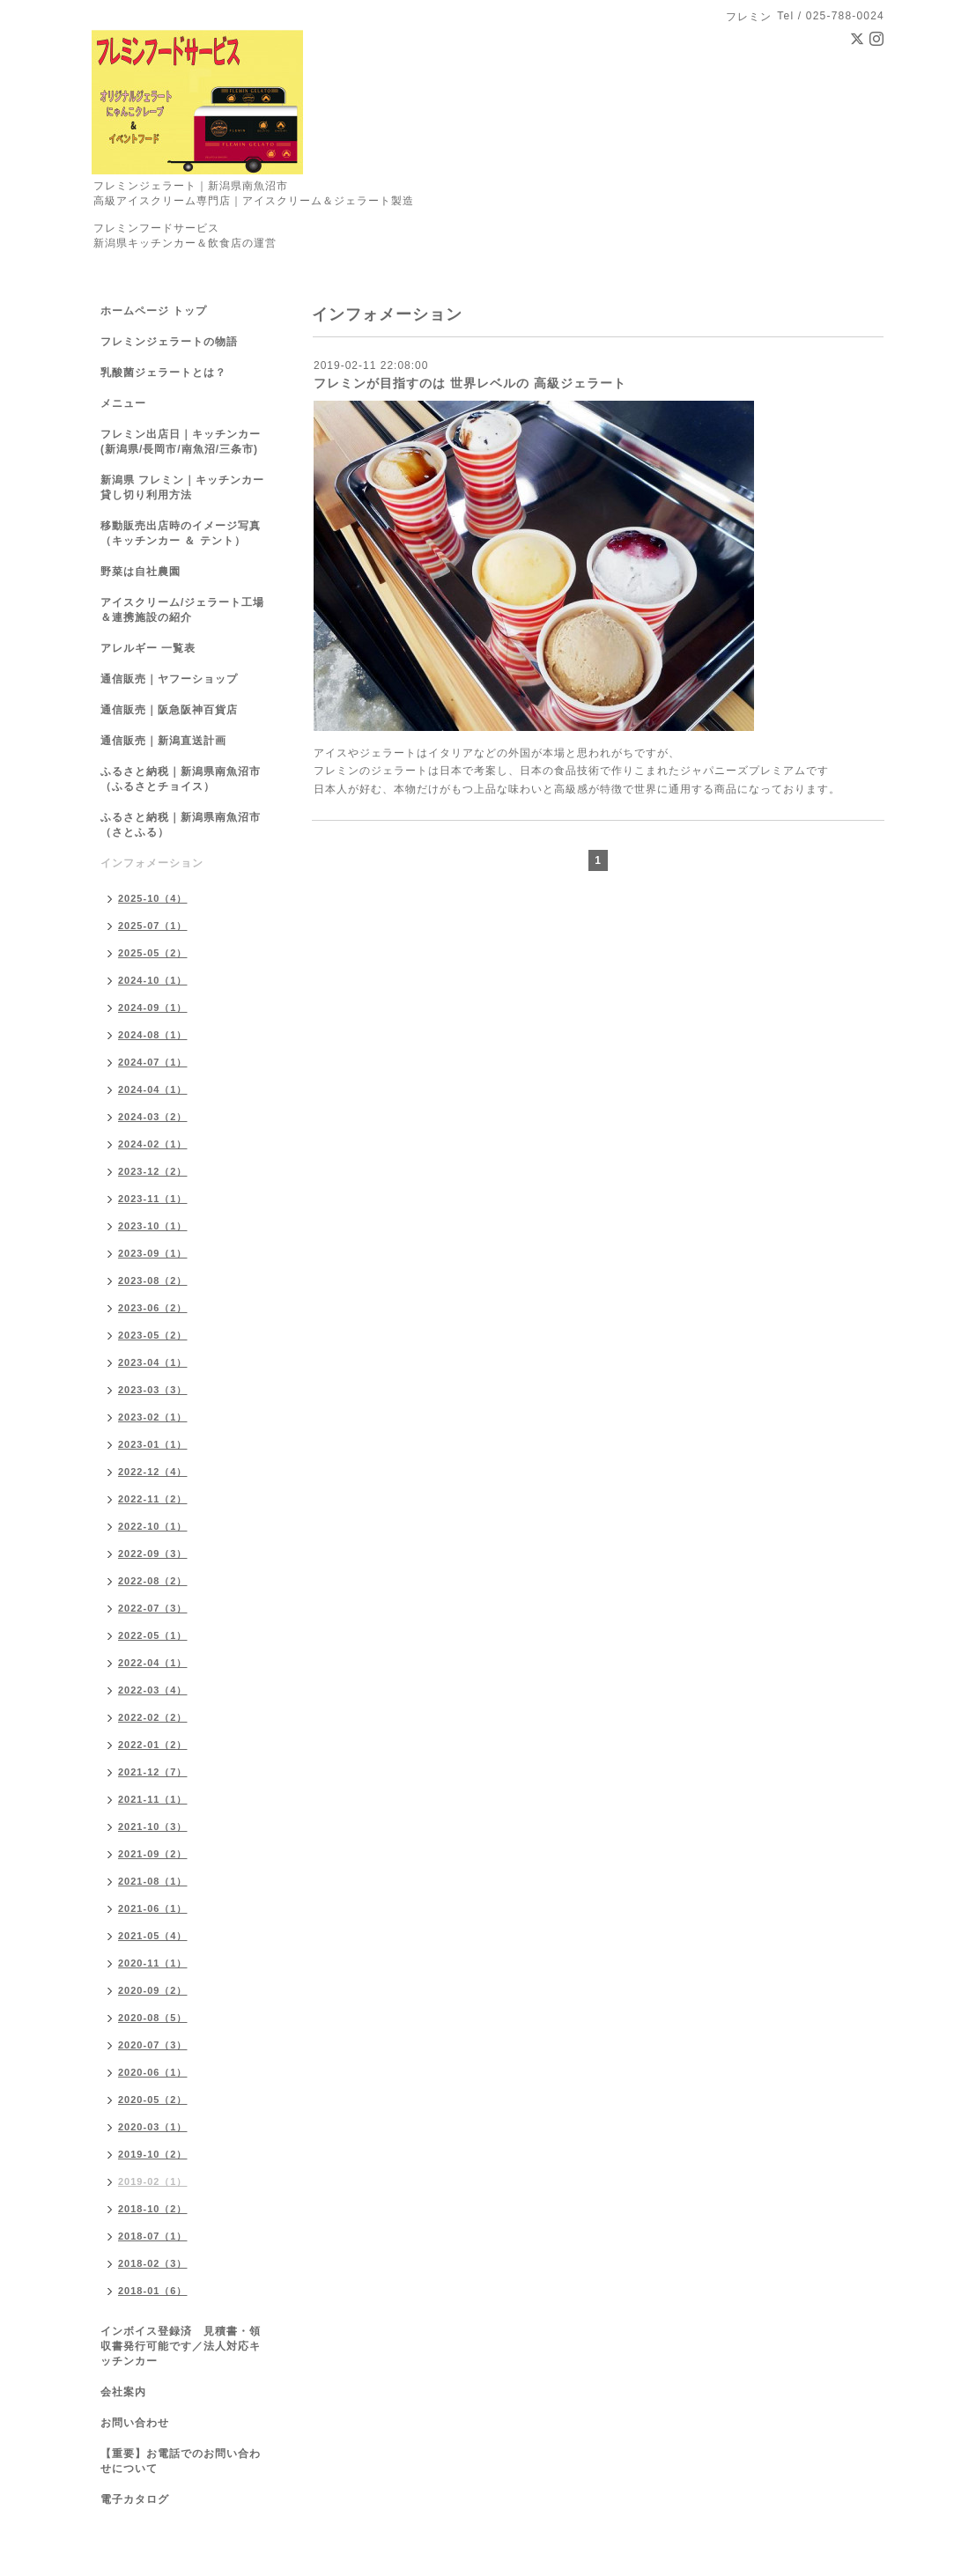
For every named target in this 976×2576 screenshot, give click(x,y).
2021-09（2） (153, 1854)
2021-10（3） (153, 1826)
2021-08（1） (153, 1881)
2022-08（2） (153, 1581)
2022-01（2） (153, 1744)
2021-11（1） (153, 1799)
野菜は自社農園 (140, 571)
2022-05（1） (153, 1635)
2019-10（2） (153, 2154)
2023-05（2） (153, 1335)
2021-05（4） (153, 1935)
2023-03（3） (153, 1389)
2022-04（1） (153, 1662)
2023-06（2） (153, 1308)
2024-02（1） (153, 1144)
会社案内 (123, 2392)
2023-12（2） (153, 1171)
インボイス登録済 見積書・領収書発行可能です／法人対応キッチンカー (180, 2346)
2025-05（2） (153, 953)
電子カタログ (134, 2499)
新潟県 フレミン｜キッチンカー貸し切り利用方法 (182, 487)
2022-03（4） (153, 1690)
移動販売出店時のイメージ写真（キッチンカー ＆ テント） (180, 533)
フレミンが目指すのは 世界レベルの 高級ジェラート (470, 383)
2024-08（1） (153, 1035)
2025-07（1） (153, 925)
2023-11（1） (153, 1198)
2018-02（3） (153, 2263)
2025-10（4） (153, 898)
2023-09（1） (153, 1253)
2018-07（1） (153, 2236)
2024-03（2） (153, 1116)
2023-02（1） (153, 1417)
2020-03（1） (153, 2127)
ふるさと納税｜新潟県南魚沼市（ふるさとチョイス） (180, 779)
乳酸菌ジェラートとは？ (163, 372)
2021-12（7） (153, 1772)
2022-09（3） (153, 1553)
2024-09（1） (153, 1007)
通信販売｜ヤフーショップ (169, 679)
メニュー (123, 403)
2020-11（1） (153, 1963)
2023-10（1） (153, 1226)
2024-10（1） (153, 980)
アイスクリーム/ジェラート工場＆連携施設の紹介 (182, 610)
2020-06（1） (153, 2072)
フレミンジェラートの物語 (169, 342)
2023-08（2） (153, 1280)
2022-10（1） (153, 1526)
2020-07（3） (153, 2045)
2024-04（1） (153, 1089)
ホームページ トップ (153, 311)
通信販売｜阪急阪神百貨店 (169, 710)
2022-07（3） (153, 1608)
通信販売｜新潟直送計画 (163, 740)
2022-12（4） (153, 1471)
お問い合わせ (134, 2423)
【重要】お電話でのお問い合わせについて (180, 2461)
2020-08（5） (153, 2017)
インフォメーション (151, 863)
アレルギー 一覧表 (148, 648)
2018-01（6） (153, 2290)
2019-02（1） (153, 2181)
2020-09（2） (153, 1990)
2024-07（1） (153, 1062)
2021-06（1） (153, 1908)
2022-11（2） (153, 1499)
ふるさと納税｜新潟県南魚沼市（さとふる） (180, 824)
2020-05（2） (153, 2099)
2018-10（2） (153, 2208)
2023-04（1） (153, 1362)
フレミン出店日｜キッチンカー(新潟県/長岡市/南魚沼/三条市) (180, 441)
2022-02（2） (153, 1717)
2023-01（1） (153, 1444)
